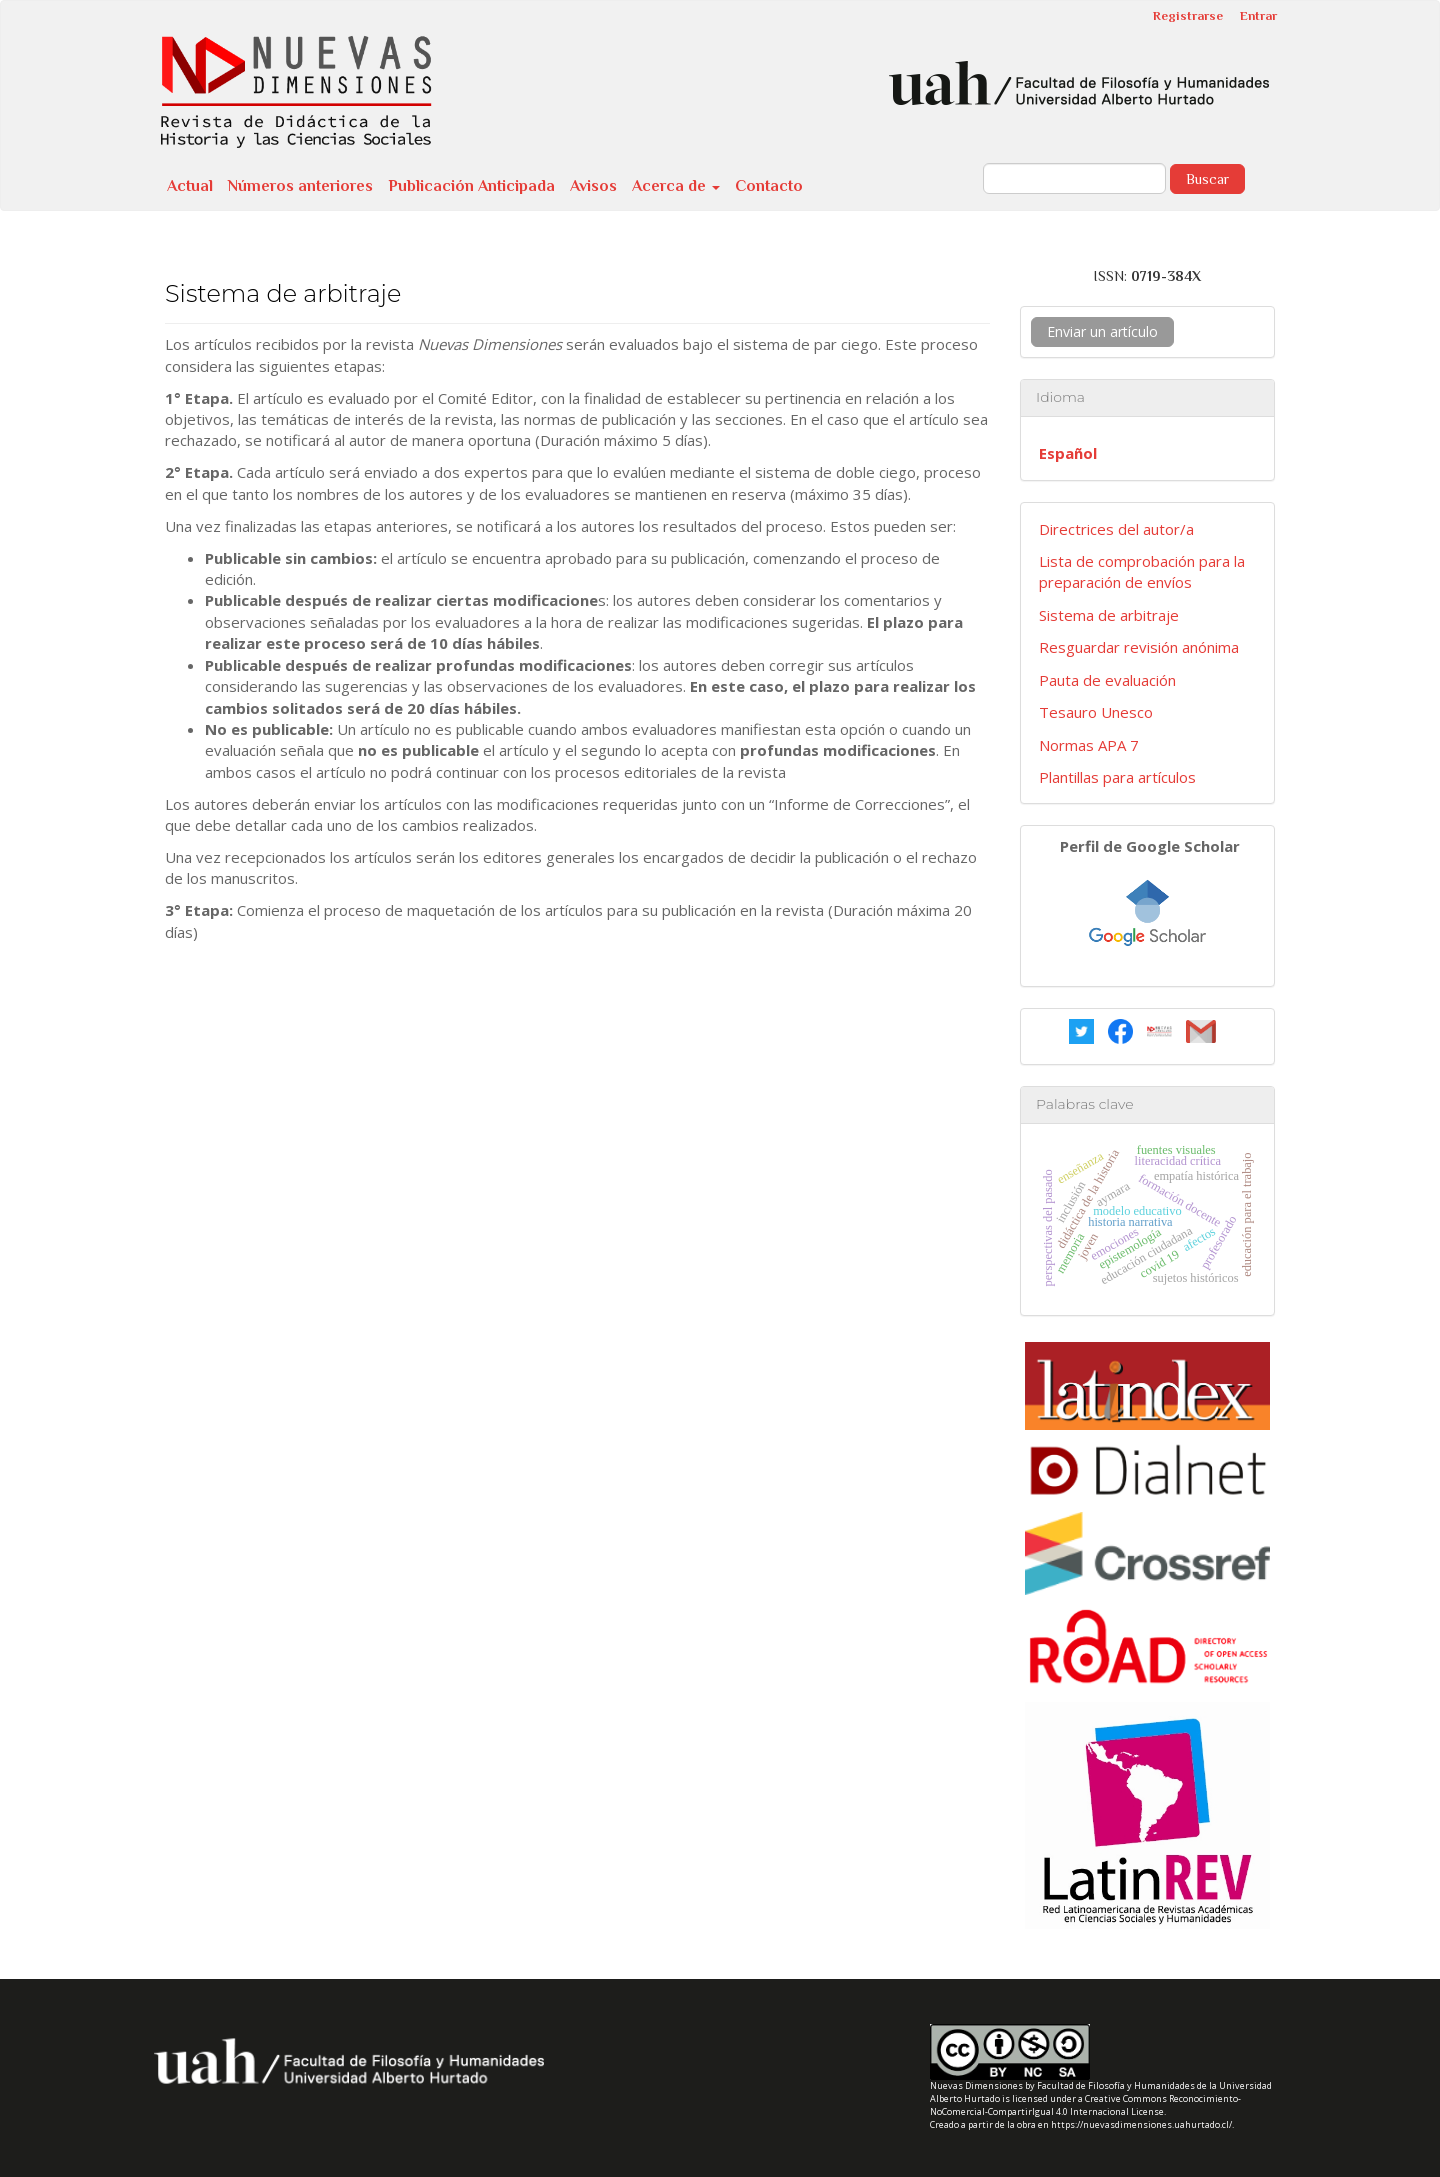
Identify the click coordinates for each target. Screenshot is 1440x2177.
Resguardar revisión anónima (1139, 647)
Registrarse (1188, 15)
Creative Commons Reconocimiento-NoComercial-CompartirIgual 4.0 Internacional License (1085, 2105)
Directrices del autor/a (1116, 529)
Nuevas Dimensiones (976, 2085)
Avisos (593, 186)
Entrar (1258, 15)
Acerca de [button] (676, 186)
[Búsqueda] (1074, 178)
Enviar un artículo (1102, 331)
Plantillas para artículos (1117, 777)
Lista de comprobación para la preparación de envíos (1142, 571)
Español (1068, 453)
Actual (190, 186)
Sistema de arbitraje (1109, 615)
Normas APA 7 (1089, 745)
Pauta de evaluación (1107, 680)
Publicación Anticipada (471, 186)
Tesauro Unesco (1096, 712)
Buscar (1207, 179)
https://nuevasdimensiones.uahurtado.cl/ (1141, 2124)
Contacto (769, 186)
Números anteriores (300, 186)
